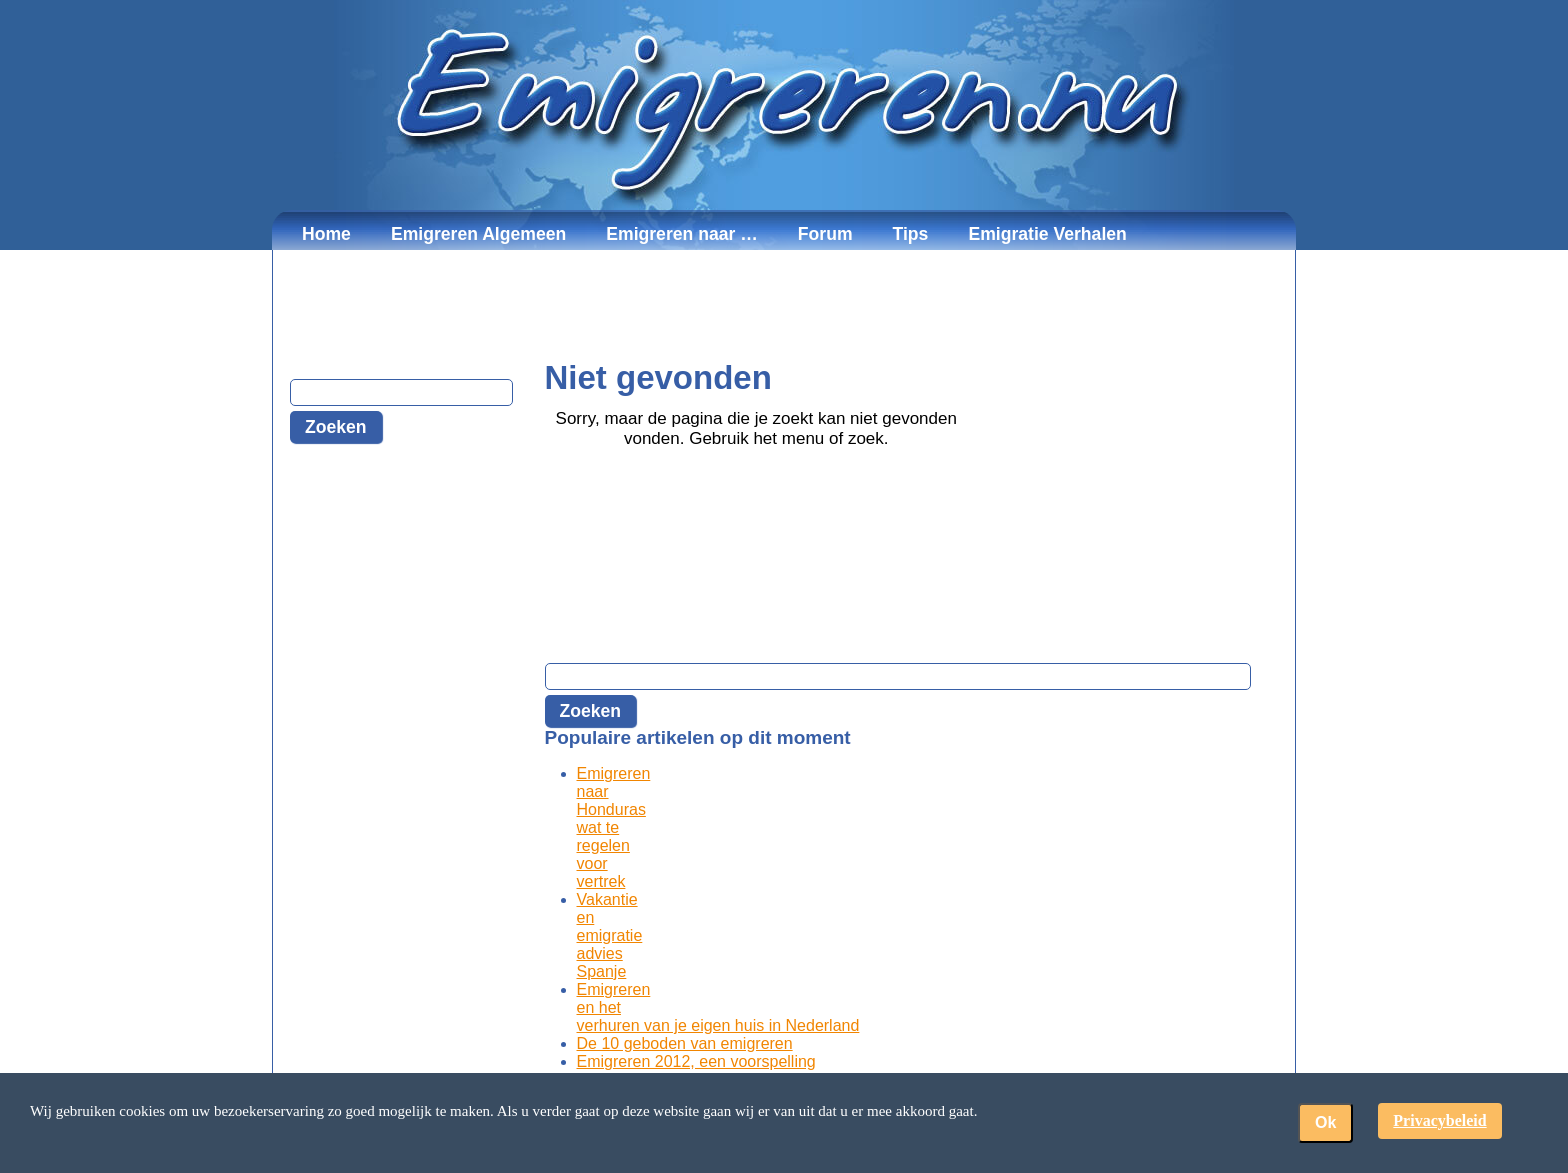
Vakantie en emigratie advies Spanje (610, 935)
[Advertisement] (784, 305)
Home (326, 234)
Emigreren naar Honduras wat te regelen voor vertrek (614, 827)
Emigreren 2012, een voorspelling (696, 1061)
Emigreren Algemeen (478, 234)
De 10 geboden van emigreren (685, 1043)
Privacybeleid (1439, 1120)
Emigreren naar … (682, 234)
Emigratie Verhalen (1047, 234)
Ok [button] (1325, 1122)
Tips (911, 234)
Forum (825, 234)
